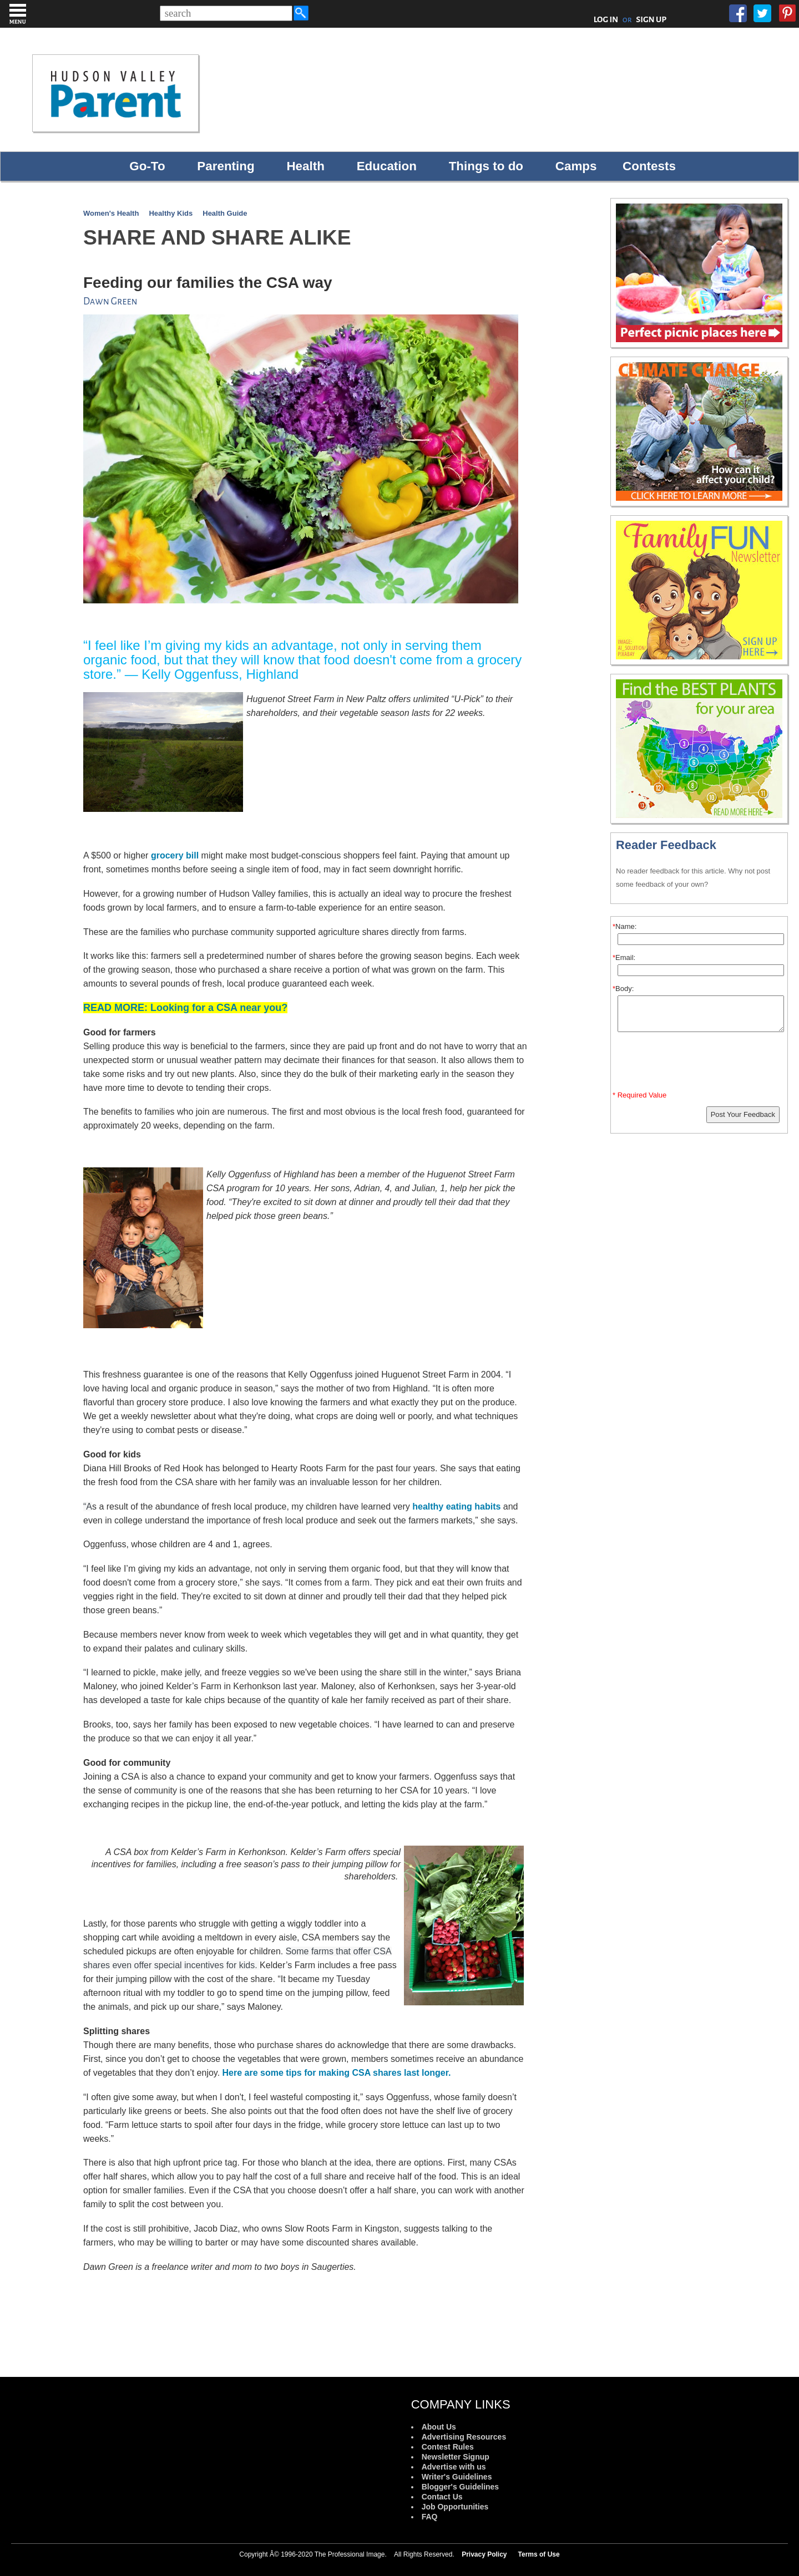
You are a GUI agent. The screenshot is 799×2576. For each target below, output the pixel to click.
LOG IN (606, 19)
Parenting (225, 166)
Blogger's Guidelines (460, 2486)
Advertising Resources (464, 2436)
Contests (649, 166)
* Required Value (639, 1095)
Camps (576, 166)
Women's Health (111, 213)
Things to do (486, 166)
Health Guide (225, 213)
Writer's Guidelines (457, 2476)
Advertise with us (454, 2466)
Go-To (147, 166)
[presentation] (700, 1063)
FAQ (430, 2516)
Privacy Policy (484, 2554)
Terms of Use (539, 2554)
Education (387, 166)
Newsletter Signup (455, 2456)
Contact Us (442, 2496)
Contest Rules (448, 2446)
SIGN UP (651, 19)
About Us (439, 2426)
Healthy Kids (171, 213)
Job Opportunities (455, 2506)
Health (305, 166)
